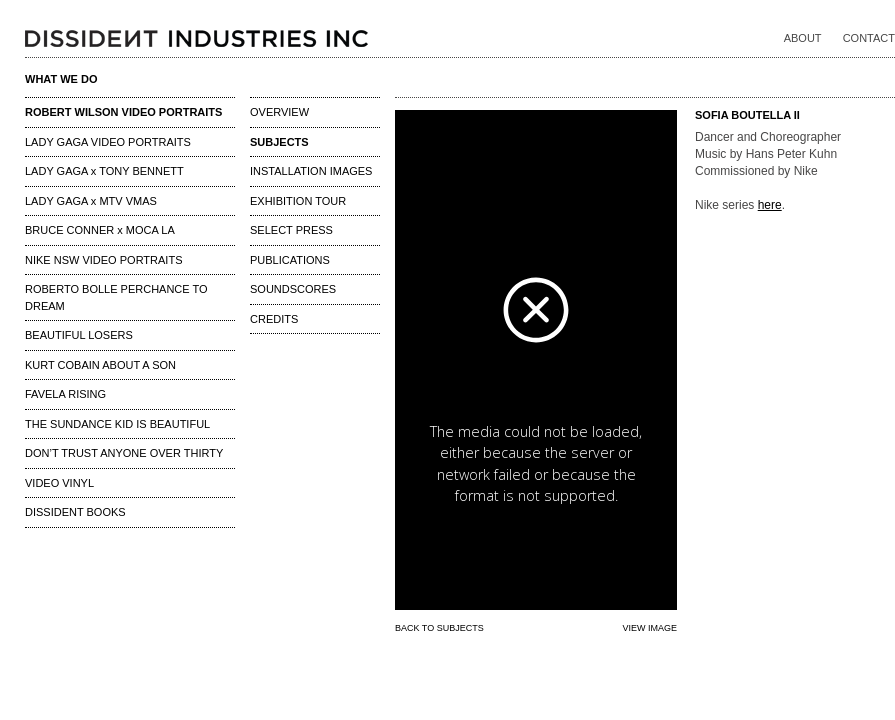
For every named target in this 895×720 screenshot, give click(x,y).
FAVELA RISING (65, 394)
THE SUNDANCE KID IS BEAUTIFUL (117, 424)
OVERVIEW (279, 112)
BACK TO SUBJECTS (439, 628)
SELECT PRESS (291, 230)
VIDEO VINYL (59, 483)
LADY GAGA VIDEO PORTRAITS (108, 142)
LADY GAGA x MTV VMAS (91, 201)
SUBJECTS (279, 142)
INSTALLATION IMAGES (311, 171)
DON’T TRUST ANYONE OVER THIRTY (124, 453)
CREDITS (274, 319)
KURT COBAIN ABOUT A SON (100, 365)
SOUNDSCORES (293, 289)
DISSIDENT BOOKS (75, 512)
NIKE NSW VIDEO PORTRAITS (104, 260)
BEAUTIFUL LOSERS (79, 335)
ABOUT (803, 38)
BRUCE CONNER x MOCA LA (100, 230)
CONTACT (869, 38)
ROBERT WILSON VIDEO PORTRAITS (123, 112)
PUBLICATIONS (290, 260)
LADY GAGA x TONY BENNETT (104, 171)
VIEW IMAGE (649, 628)
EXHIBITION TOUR (298, 201)
